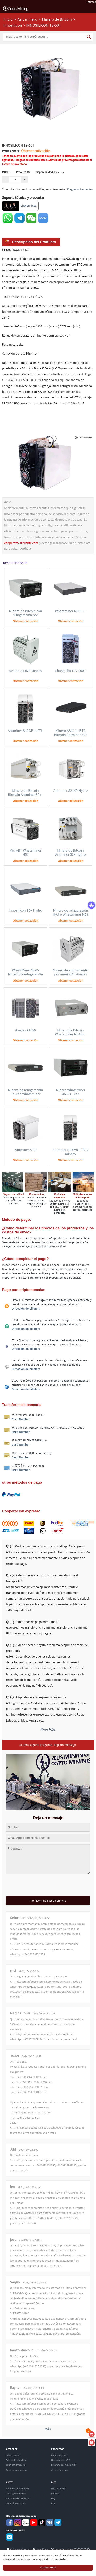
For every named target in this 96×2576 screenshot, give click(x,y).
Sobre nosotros (13, 2455)
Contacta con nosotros (16, 2470)
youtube (33, 2522)
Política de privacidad (16, 2460)
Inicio (8, 19)
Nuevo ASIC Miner (59, 2455)
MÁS (48, 2429)
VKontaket (49, 2522)
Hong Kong (42, 2549)
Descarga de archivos (16, 2493)
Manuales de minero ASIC (17, 2498)
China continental (19, 2549)
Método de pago (58, 2488)
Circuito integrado (59, 2470)
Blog (53, 2503)
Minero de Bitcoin (57, 19)
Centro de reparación (16, 2503)
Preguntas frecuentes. (80, 189)
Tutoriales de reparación (17, 2488)
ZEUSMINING (15, 9)
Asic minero (27, 19)
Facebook (9, 2522)
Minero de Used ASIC (60, 2460)
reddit (25, 2522)
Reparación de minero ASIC (63, 2465)
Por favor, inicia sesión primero (48, 1901)
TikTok (41, 2522)
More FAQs (48, 1730)
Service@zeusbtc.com (9, 2537)
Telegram (57, 2522)
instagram (17, 2522)
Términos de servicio (15, 2465)
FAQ (53, 2498)
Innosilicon (12, 25)
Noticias (55, 2493)
